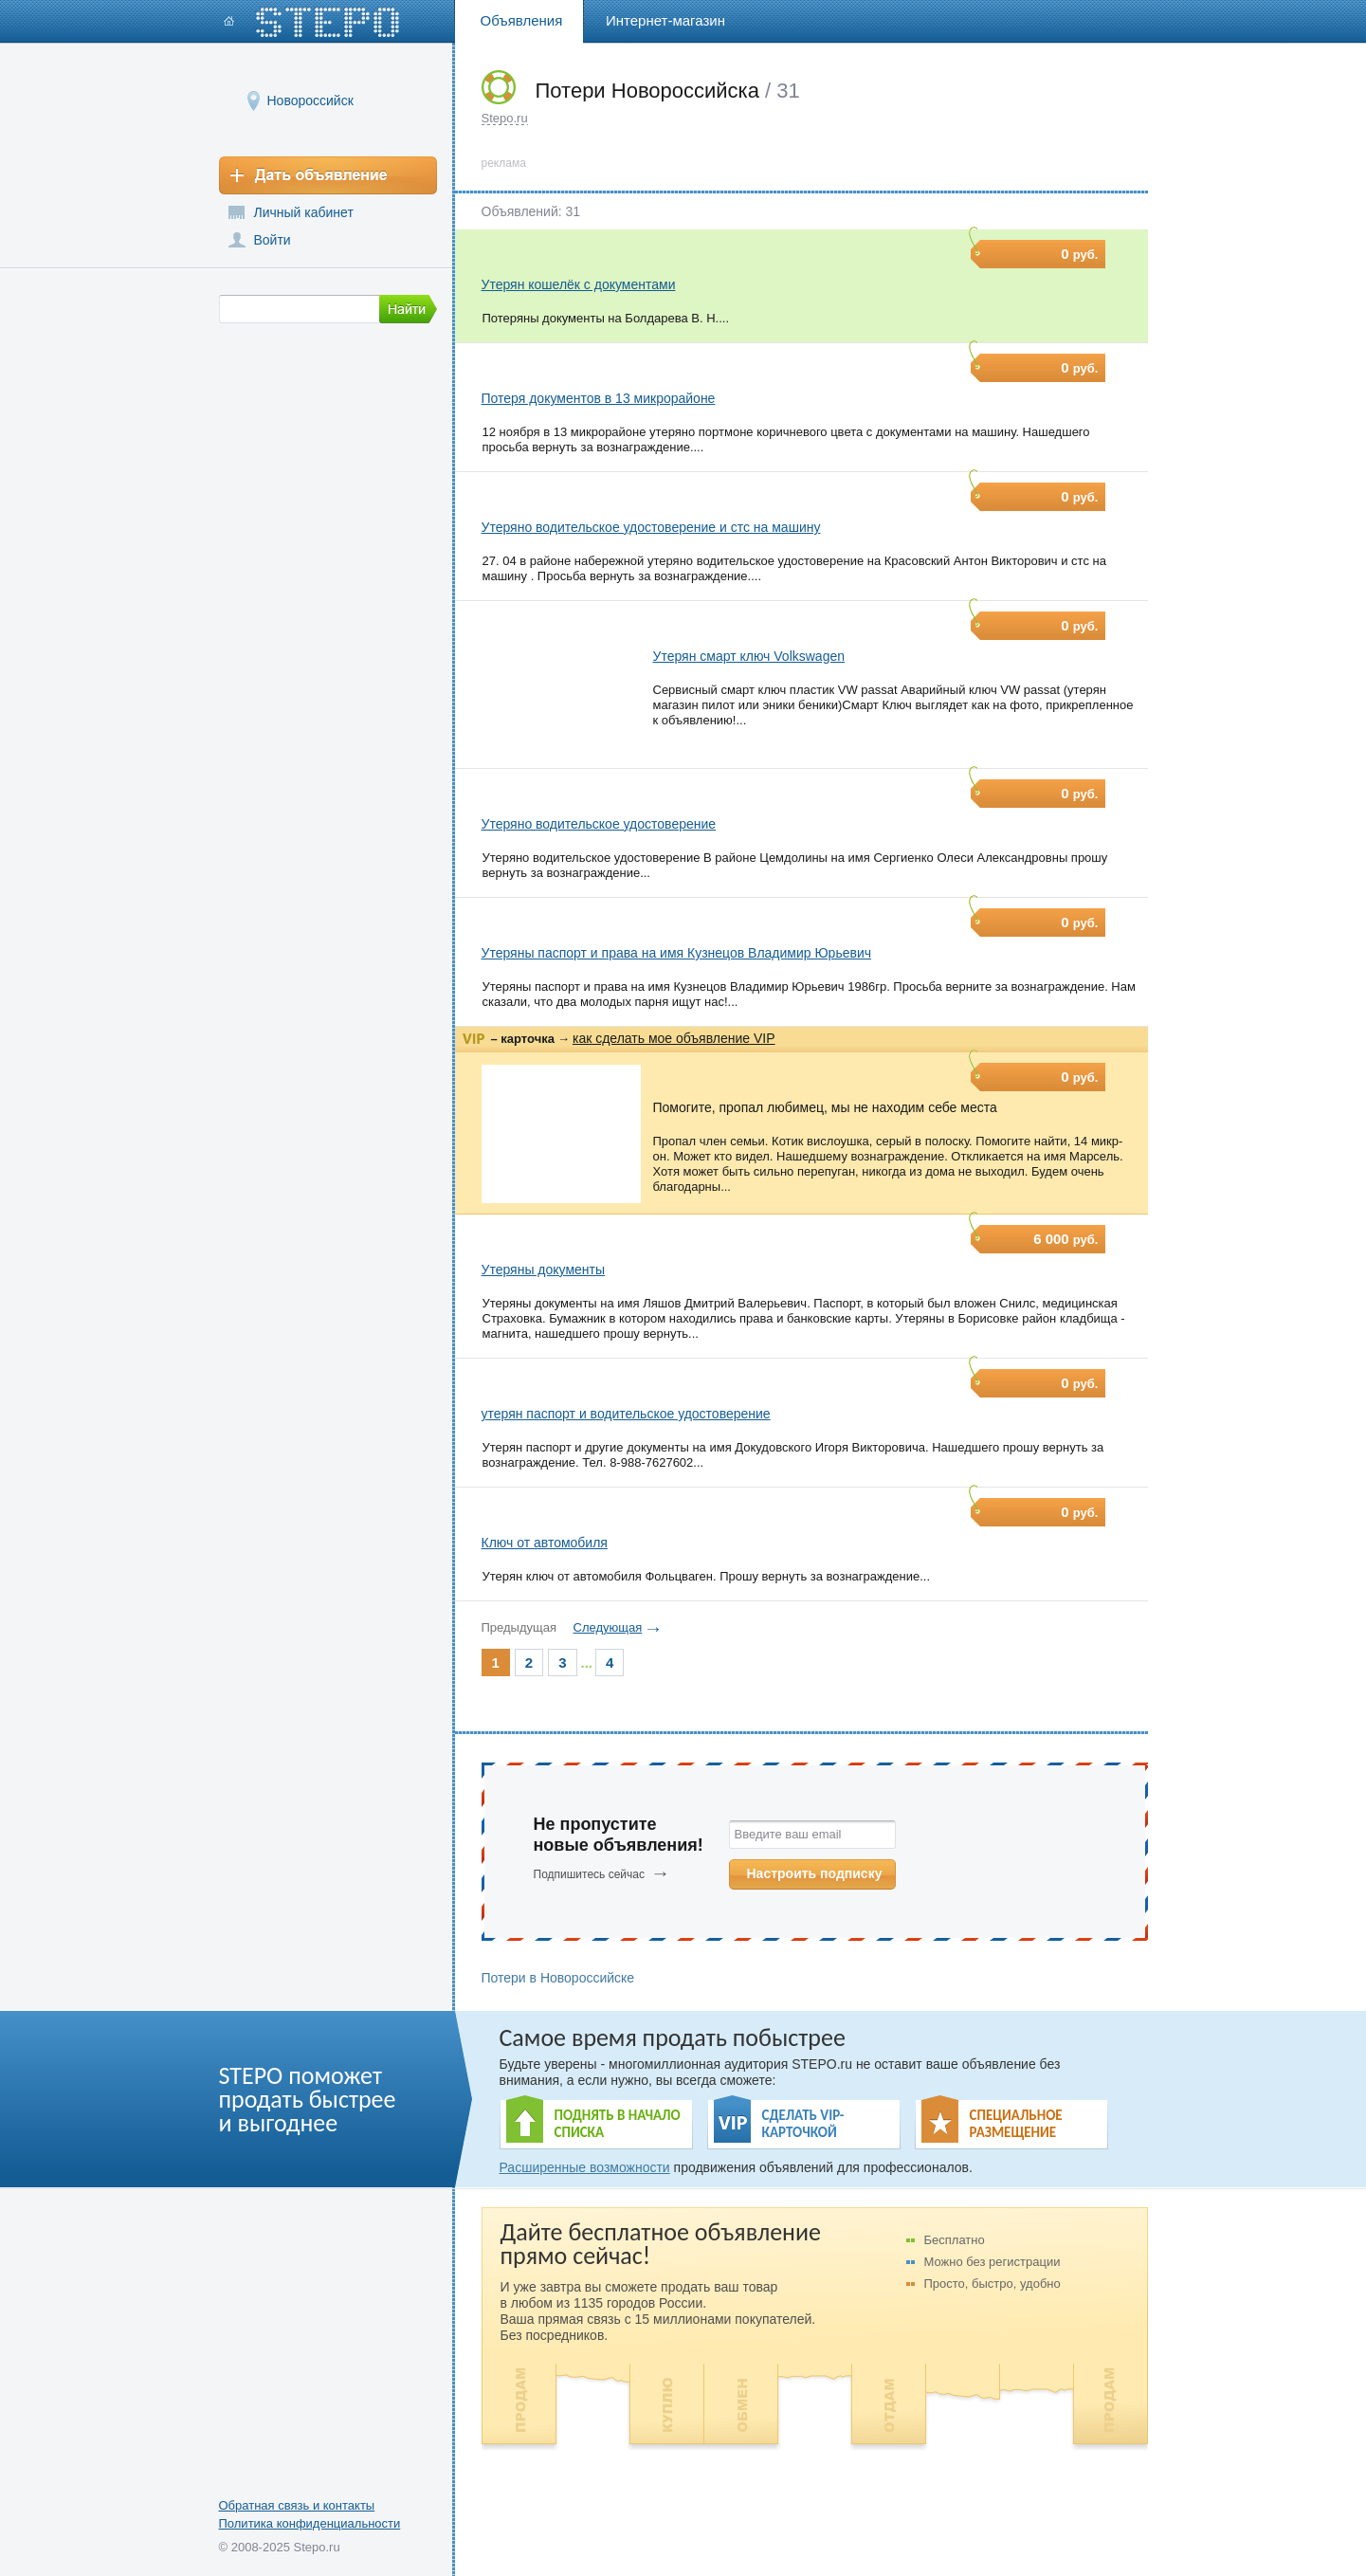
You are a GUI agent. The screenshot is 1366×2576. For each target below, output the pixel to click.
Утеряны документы (544, 1269)
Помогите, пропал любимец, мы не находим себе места (825, 1107)
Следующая (608, 1627)
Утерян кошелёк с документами (579, 284)
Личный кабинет (304, 212)
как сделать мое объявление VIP (674, 1038)
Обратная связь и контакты (297, 2505)
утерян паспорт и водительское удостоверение (626, 1413)
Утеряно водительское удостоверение (599, 823)
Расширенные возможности (585, 2167)
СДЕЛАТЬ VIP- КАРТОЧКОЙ (803, 2124)
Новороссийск (310, 100)
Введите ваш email (788, 1834)
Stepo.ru (505, 118)
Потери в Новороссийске (558, 1977)
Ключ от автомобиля (545, 1542)
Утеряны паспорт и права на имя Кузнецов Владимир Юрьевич (677, 952)
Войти (272, 239)
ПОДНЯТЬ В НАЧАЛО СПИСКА (618, 2124)
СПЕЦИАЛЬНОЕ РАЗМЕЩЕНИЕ (1016, 2124)
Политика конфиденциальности (310, 2523)
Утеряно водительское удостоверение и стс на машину (651, 527)
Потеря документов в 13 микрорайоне (599, 398)
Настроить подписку (815, 1873)
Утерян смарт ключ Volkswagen (749, 656)
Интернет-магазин (665, 20)
